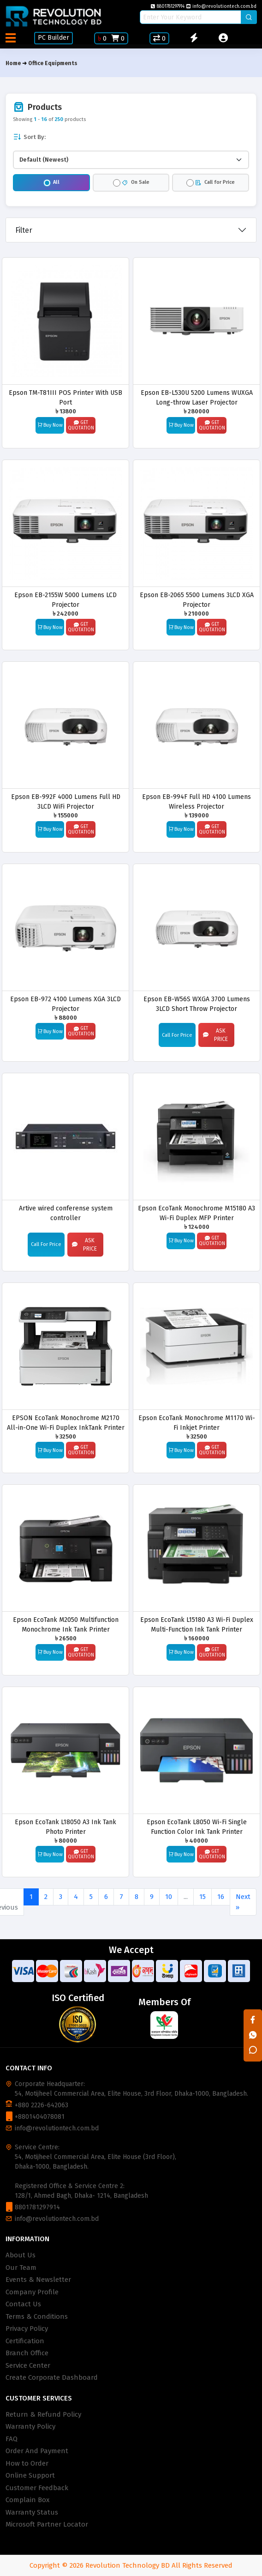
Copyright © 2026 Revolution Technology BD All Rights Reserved (131, 2565)
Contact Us (23, 2304)
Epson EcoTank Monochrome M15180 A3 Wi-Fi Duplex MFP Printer (196, 1212)
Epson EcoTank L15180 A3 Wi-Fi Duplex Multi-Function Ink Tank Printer (196, 1624)
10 (168, 1897)
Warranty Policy (30, 2426)
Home (13, 63)
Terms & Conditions (37, 2316)
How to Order (27, 2463)
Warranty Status (32, 2512)
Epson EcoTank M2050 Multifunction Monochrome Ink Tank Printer (66, 1624)
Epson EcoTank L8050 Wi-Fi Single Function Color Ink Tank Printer (197, 1826)
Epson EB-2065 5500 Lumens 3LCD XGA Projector (197, 599)
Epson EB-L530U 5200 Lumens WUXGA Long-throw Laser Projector (197, 397)
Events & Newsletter (38, 2279)
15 (202, 1897)
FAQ (12, 2439)
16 (220, 1897)
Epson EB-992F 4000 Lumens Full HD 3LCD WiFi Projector (65, 801)
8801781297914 (168, 6)
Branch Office (27, 2353)
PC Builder (53, 38)
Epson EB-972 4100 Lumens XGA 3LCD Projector (65, 1003)
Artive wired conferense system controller (66, 1212)
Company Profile (32, 2292)
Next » (243, 1902)
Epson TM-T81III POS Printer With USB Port (65, 397)
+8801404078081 (40, 2117)
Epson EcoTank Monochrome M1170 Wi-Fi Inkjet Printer (196, 1422)
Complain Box (27, 2500)
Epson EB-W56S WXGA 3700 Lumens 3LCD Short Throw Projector (196, 1003)
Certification (25, 2341)
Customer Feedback (37, 2488)
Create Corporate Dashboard (52, 2377)
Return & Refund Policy (43, 2414)
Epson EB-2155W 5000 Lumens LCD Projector (65, 599)
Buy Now (50, 425)
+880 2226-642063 (41, 2105)
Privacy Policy (27, 2328)
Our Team (21, 2267)
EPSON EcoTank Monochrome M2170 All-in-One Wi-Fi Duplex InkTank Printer (66, 1422)
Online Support (30, 2475)
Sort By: (29, 137)
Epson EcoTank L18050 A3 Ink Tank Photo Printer (65, 1826)
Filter (23, 230)
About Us (21, 2255)
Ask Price (215, 1035)
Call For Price (177, 1035)
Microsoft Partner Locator (47, 2524)
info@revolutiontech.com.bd (221, 6)
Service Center (28, 2365)
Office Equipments (52, 63)
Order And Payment (37, 2451)
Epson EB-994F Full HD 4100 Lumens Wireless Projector (196, 801)
